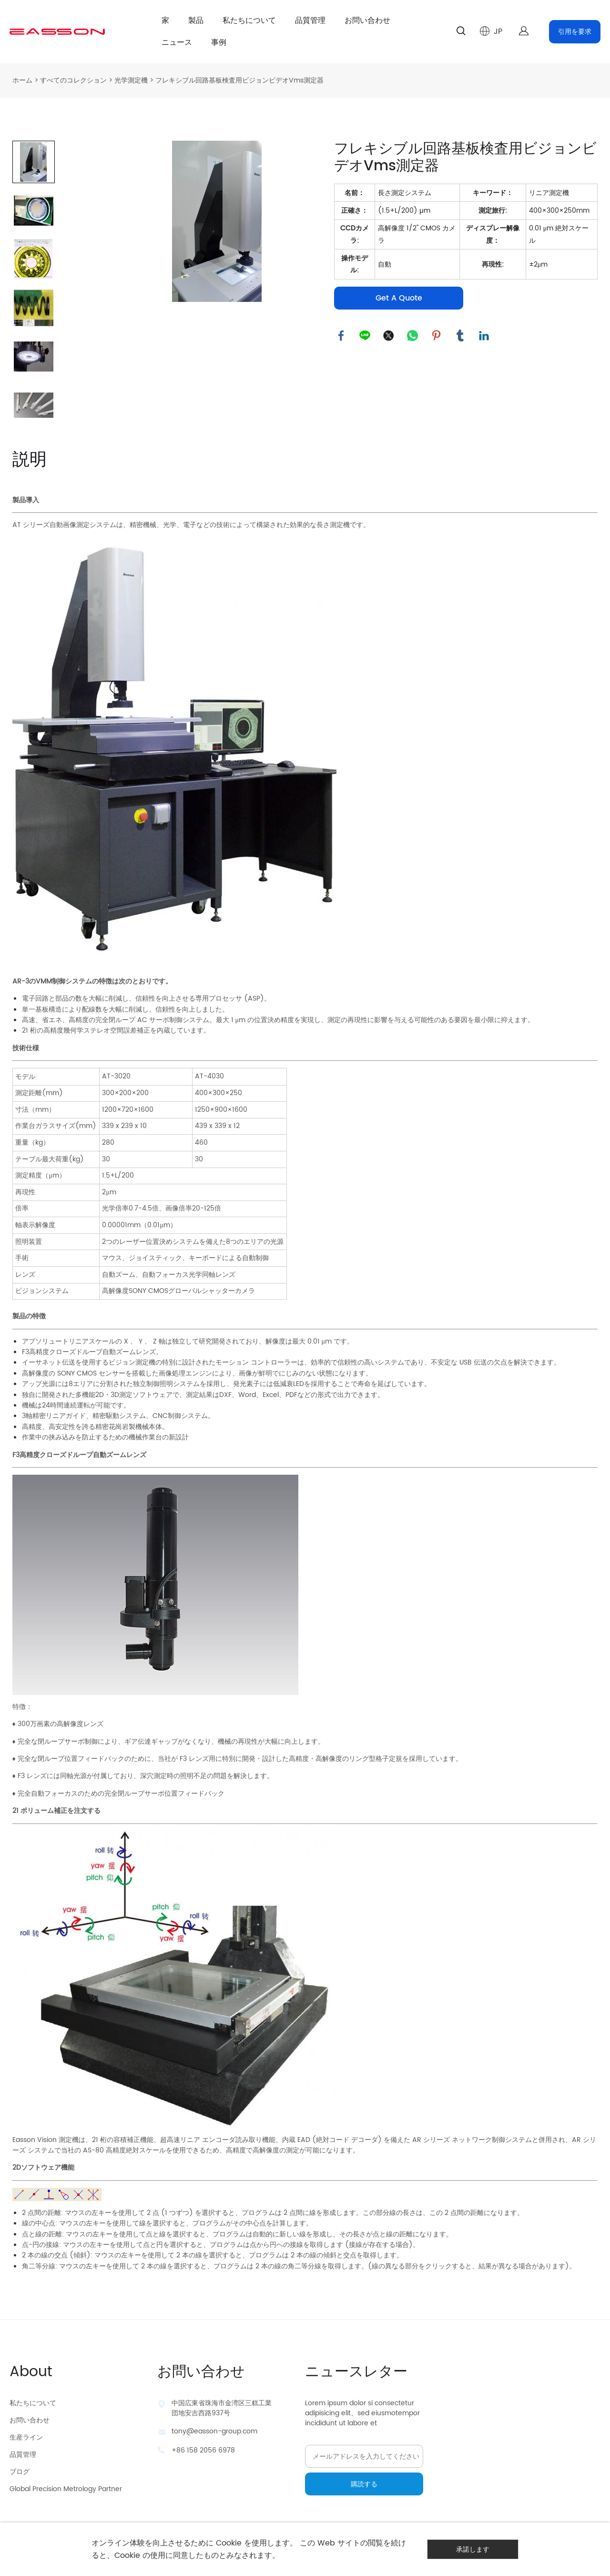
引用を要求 (574, 31)
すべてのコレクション (73, 80)
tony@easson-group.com (214, 2431)
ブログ (20, 2471)
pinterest (436, 336)
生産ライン (26, 2437)
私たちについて (249, 20)
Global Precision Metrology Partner (66, 2488)
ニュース (177, 42)
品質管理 (310, 20)
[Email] (364, 2456)
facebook (341, 336)
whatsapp (413, 336)
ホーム (22, 80)
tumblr (460, 336)
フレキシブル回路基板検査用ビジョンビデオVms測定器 (239, 80)
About (31, 2372)
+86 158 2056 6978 (203, 2450)
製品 (195, 20)
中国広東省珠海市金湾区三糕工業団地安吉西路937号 (222, 2408)
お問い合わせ (367, 20)
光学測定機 (131, 80)
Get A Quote (399, 298)
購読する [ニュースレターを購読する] (364, 2484)
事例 (218, 42)
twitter (389, 336)
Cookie (229, 2543)
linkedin (484, 336)
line (365, 336)
